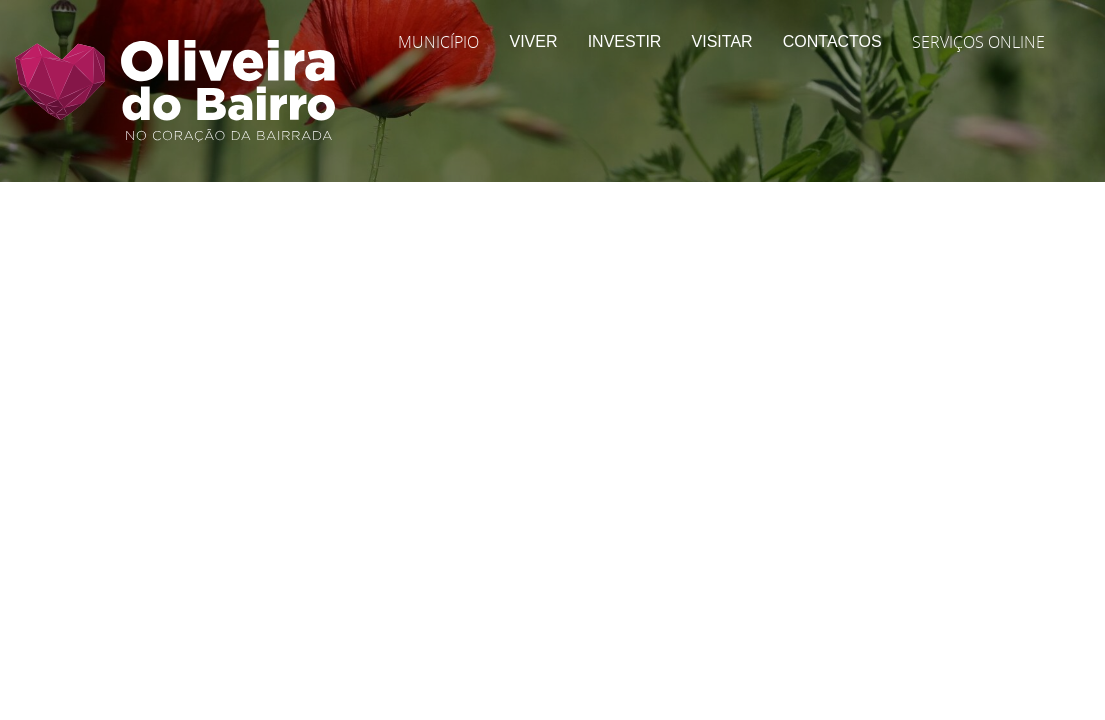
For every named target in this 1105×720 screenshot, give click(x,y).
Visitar (722, 41)
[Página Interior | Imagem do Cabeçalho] (552, 135)
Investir (625, 41)
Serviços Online (978, 42)
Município (438, 42)
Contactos (832, 41)
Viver (533, 41)
